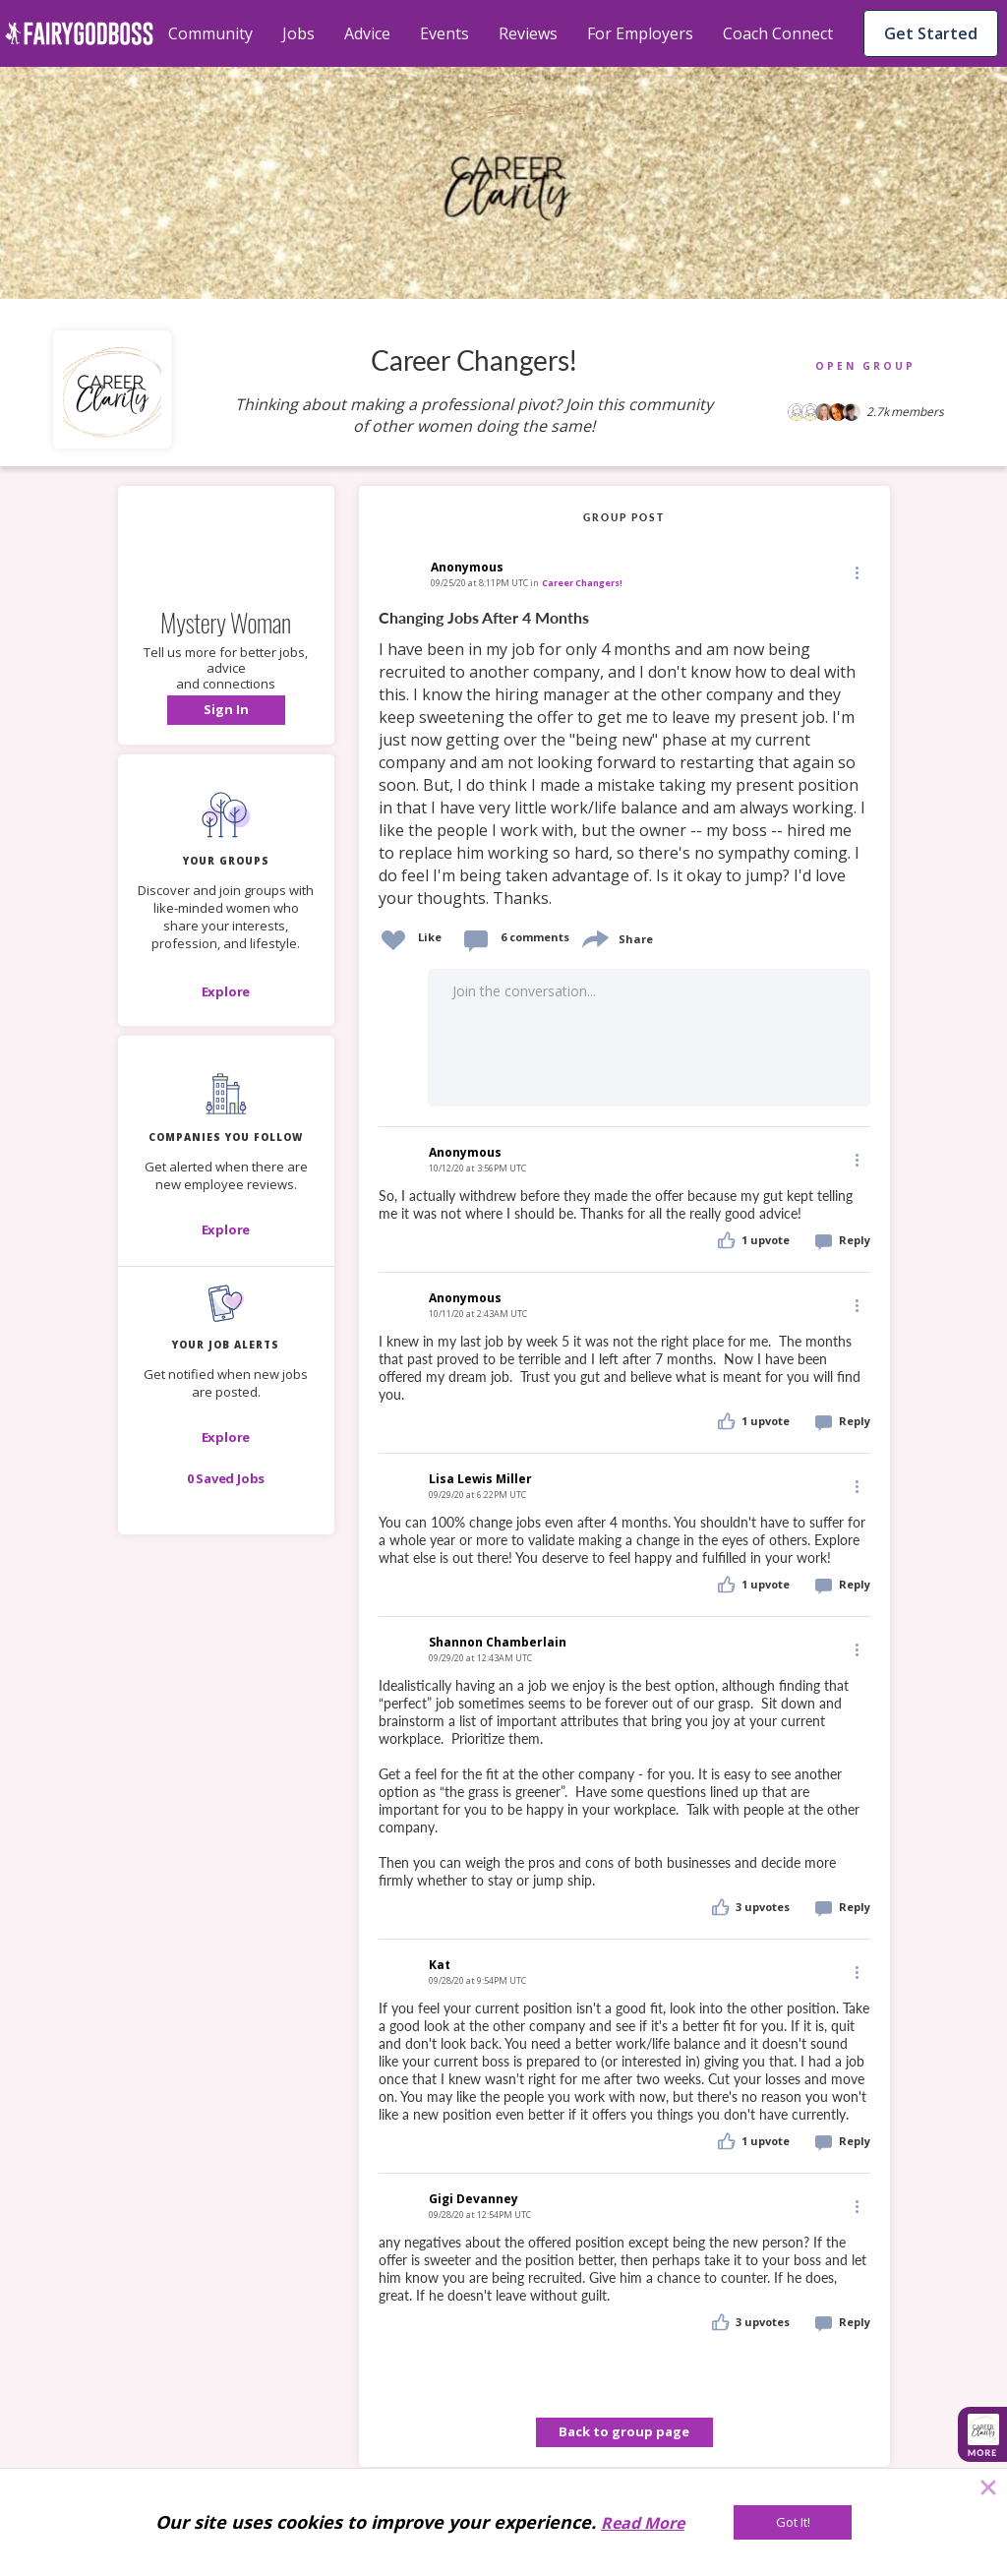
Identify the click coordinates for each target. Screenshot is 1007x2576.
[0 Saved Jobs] (226, 1478)
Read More (642, 2523)
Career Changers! (582, 582)
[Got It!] (793, 2522)
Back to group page (624, 2431)
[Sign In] (226, 710)
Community (210, 33)
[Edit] (855, 572)
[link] (624, 759)
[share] (594, 937)
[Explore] (226, 991)
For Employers (640, 33)
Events (444, 33)
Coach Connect (778, 33)
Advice (367, 33)
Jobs (298, 33)
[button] (226, 710)
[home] (79, 33)
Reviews (528, 33)
